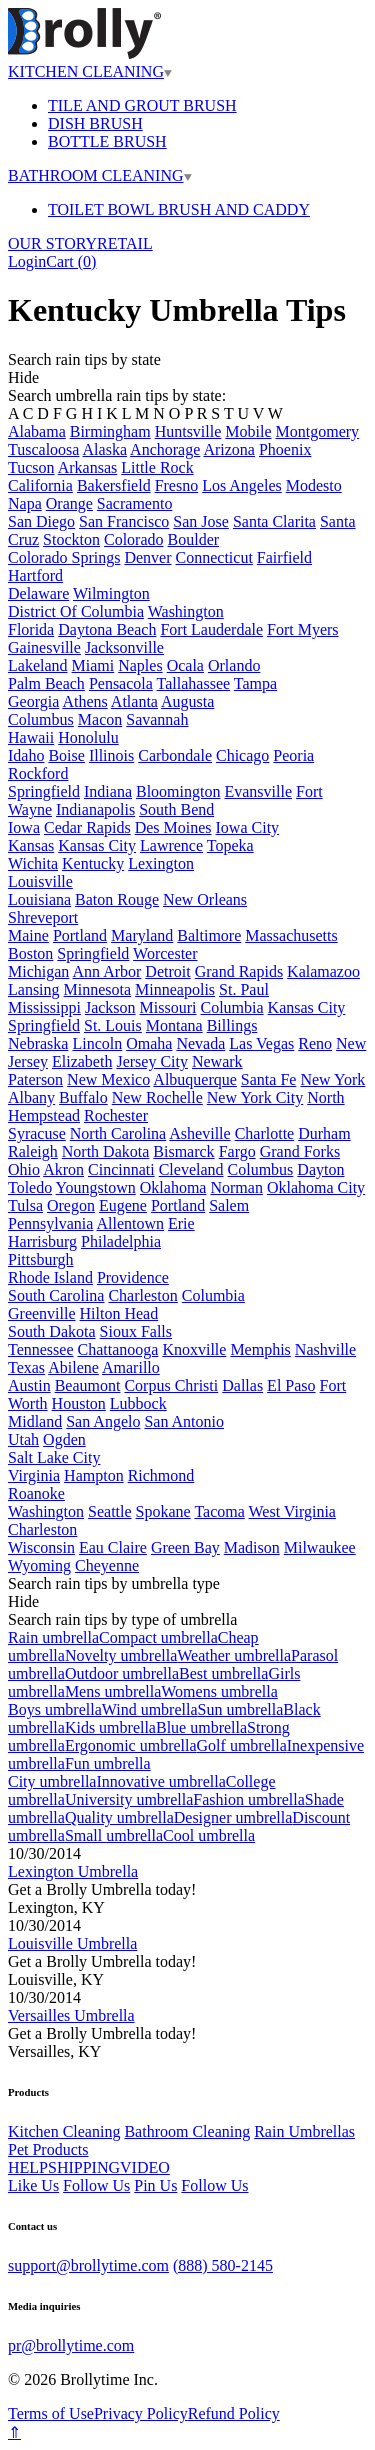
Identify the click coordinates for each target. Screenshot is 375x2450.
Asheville (199, 1133)
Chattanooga (118, 1349)
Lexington (161, 863)
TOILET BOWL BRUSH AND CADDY (179, 209)
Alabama (37, 431)
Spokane (163, 1511)
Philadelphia (121, 1241)
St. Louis (113, 1025)
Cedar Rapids (87, 827)
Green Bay (185, 1547)
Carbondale (175, 755)
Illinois (111, 755)
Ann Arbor (106, 971)
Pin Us (155, 2185)
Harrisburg (42, 1241)
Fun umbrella (108, 1763)
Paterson (35, 1079)
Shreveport (43, 917)
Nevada (200, 1043)
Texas (26, 1367)
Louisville (40, 881)
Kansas (31, 845)
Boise (66, 755)
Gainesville (44, 647)
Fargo (237, 1151)
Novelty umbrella (121, 1655)
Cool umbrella (209, 1835)
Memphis (260, 1349)
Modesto (314, 485)
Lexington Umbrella (73, 1871)
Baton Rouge (117, 899)
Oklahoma (173, 1187)
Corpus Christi (171, 1385)
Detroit (167, 971)
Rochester (116, 1115)
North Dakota (106, 1151)
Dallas (242, 1385)
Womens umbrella (219, 1691)
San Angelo (103, 1421)
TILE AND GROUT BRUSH (142, 105)
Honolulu (88, 737)
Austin (29, 1385)
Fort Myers (303, 629)
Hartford (35, 575)
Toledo (30, 1187)
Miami (93, 665)
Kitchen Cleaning (64, 2131)
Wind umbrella (150, 1709)
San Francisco (124, 521)
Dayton (320, 1169)
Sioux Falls (136, 1331)
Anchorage (165, 449)
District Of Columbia (76, 611)
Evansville (258, 791)
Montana (174, 1025)
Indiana (108, 791)
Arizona (229, 449)
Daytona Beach (107, 629)
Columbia (231, 1007)
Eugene (123, 1205)
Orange (69, 503)
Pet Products (48, 2149)
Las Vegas (261, 1043)
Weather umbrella (234, 1655)
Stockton (71, 539)
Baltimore (209, 935)
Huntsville (188, 431)
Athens (84, 701)
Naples (140, 665)
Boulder (194, 539)
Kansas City (97, 845)
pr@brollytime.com (71, 2345)
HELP (28, 2167)
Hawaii (31, 737)
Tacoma (219, 1511)
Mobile (248, 431)
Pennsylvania (50, 1223)
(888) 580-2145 (223, 2265)
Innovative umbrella (160, 1781)
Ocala (185, 665)
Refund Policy (234, 2413)
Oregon (71, 1205)
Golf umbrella (242, 1745)
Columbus (41, 719)
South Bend (176, 809)
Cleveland (191, 1169)
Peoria (293, 755)
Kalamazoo (323, 971)
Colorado (134, 539)
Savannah (157, 719)
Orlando (234, 665)
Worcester (165, 953)
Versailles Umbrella (71, 2015)
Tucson (31, 467)
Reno (315, 1043)
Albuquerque (195, 1079)
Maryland (142, 935)
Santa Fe (269, 1079)
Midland (35, 1421)
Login (27, 261)
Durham (324, 1133)
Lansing (34, 989)
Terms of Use (51, 2413)
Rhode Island (50, 1277)
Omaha (149, 1043)
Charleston (142, 1295)
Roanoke (36, 1493)
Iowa (24, 827)
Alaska (105, 449)
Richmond (161, 1475)
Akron (63, 1169)
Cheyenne (107, 1565)
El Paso (291, 1385)
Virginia (34, 1475)
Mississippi (44, 1007)
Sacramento (135, 503)
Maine (28, 935)
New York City (255, 1097)
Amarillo (131, 1367)
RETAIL (125, 243)
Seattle (110, 1511)
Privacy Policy (141, 2413)
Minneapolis (175, 989)
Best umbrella (223, 1673)
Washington (186, 611)
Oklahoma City (316, 1187)
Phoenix (285, 449)
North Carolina (118, 1133)
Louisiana (39, 899)
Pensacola (121, 683)
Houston (79, 1403)
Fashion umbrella (249, 1799)
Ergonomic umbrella (131, 1745)
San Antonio (184, 1421)
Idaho (26, 755)
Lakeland (38, 665)
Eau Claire (113, 1547)
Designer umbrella (233, 1817)
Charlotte (265, 1133)
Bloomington (178, 791)
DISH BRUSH (95, 123)
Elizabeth (82, 1061)
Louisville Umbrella (72, 1943)
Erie (181, 1223)
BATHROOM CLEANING (100, 175)
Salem (229, 1205)
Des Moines (173, 827)
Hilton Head (119, 1313)
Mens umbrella (113, 1691)
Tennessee (41, 1349)
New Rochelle (157, 1097)
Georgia (33, 701)
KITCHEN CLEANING (90, 71)
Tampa (255, 683)
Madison (252, 1547)
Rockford (38, 773)
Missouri (168, 1007)
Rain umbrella (53, 1637)
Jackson (110, 1007)
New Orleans (205, 899)
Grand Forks (300, 1151)
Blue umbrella (201, 1727)
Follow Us (96, 2185)
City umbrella (52, 1781)
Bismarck (183, 1151)
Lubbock (138, 1403)
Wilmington (111, 593)
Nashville (325, 1349)
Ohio (24, 1169)
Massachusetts (291, 935)
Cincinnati (121, 1169)
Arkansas (88, 467)
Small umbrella (114, 1835)
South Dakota (52, 1331)
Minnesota (98, 989)
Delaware (38, 593)
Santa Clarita (274, 521)
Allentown (130, 1223)
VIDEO (145, 2167)
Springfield (44, 791)
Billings (232, 1025)
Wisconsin (41, 1547)
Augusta (187, 701)
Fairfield (284, 557)
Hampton (94, 1475)
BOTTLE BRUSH (107, 141)
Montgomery (318, 431)
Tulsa (25, 1205)
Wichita (33, 863)
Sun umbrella (241, 1709)
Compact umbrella (158, 1637)
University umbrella (129, 1799)
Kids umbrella (110, 1727)
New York (332, 1079)
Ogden (64, 1439)
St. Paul (244, 989)
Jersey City (152, 1061)
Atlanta (134, 701)
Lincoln (97, 1043)
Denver (147, 557)
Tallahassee (194, 683)
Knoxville (194, 1349)
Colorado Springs (64, 557)
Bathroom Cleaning (187, 2131)
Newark (217, 1061)
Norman (236, 1187)
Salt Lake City (54, 1457)
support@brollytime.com (88, 2265)
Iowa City (248, 827)
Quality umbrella (119, 1817)
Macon (100, 719)
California (40, 485)
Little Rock (157, 467)
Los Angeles (242, 485)
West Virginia (292, 1511)
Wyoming (39, 1565)
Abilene (73, 1367)
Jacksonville (124, 647)
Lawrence (171, 845)
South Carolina (56, 1295)
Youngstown (96, 1187)
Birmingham (110, 431)
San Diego (41, 521)
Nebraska (38, 1043)
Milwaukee (320, 1547)
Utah (23, 1439)
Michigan (38, 971)
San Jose (201, 521)
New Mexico (108, 1079)
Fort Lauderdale (211, 629)
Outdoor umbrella (122, 1673)
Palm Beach (46, 683)
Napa (25, 503)
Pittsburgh (41, 1259)
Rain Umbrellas (304, 2131)
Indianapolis (95, 809)
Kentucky (93, 863)
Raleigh (33, 1151)
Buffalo (83, 1097)
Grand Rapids (239, 971)
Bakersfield (114, 485)
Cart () (71, 261)
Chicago (242, 755)
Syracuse (37, 1133)
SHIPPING (84, 2167)
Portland (80, 935)
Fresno (177, 485)
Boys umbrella (55, 1709)
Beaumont (88, 1385)
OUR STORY (52, 243)
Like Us (33, 2185)
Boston (30, 953)
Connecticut (214, 557)
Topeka (230, 845)
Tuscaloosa (43, 449)
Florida (31, 629)
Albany (31, 1097)
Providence (133, 1277)
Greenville (42, 1313)
